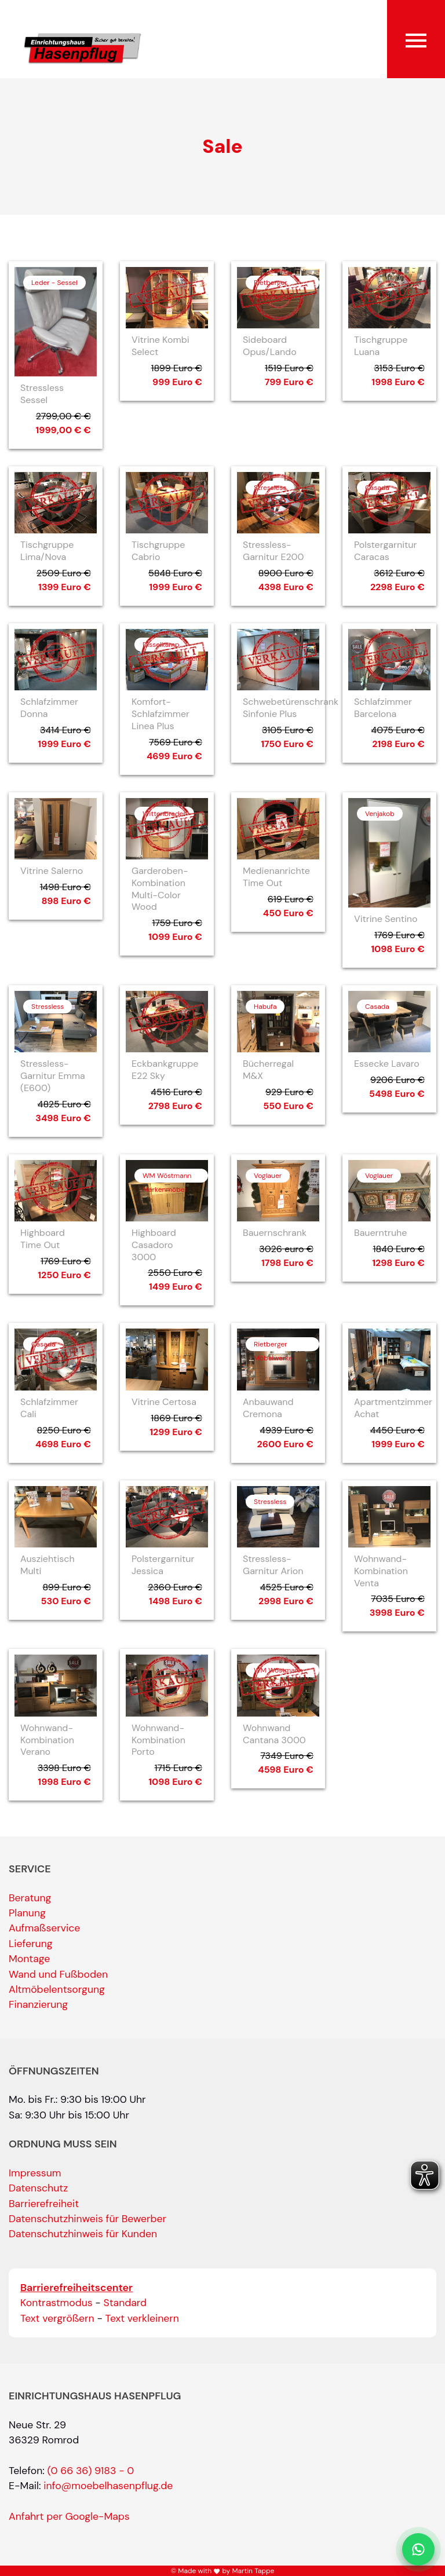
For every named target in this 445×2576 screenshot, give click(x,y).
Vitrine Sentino (385, 919)
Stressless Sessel (42, 394)
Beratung (30, 1897)
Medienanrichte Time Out (276, 877)
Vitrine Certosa (164, 1402)
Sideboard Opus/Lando (270, 346)
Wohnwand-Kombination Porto (158, 1740)
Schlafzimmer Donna (49, 708)
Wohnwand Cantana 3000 (274, 1734)
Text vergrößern (57, 2318)
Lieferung (31, 1943)
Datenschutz (38, 2188)
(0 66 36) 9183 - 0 (91, 2470)
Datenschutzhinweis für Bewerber (87, 2218)
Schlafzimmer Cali (49, 1408)
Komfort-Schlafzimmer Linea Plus (160, 714)
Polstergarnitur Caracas (385, 551)
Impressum (35, 2173)
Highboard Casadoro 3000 (154, 1245)
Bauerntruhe (380, 1233)
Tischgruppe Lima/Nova (47, 551)
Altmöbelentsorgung (57, 1989)
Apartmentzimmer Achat (393, 1408)
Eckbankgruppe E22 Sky (165, 1070)
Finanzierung (38, 2004)
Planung (27, 1913)
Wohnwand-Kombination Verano (47, 1740)
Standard (125, 2302)
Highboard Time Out (42, 1239)
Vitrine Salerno (51, 871)
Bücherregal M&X (268, 1070)
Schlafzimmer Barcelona (383, 708)
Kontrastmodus (56, 2302)
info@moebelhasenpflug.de (108, 2485)
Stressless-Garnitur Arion (273, 1565)
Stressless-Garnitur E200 (273, 551)
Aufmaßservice (44, 1928)
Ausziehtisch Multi (47, 1565)
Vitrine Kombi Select (160, 346)
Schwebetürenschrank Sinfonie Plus (290, 708)
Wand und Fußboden (58, 1974)
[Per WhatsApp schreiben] (418, 2549)
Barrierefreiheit (44, 2203)
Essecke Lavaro (387, 1064)
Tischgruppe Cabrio (158, 551)
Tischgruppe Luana (380, 346)
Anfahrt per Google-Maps (69, 2516)
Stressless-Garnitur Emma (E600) (52, 1076)
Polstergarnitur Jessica (163, 1565)
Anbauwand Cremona (268, 1408)
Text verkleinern (142, 2318)
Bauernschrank (275, 1233)
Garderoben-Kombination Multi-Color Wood (160, 889)
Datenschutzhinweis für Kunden (83, 2233)
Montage (29, 1958)
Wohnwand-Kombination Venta (381, 1571)
